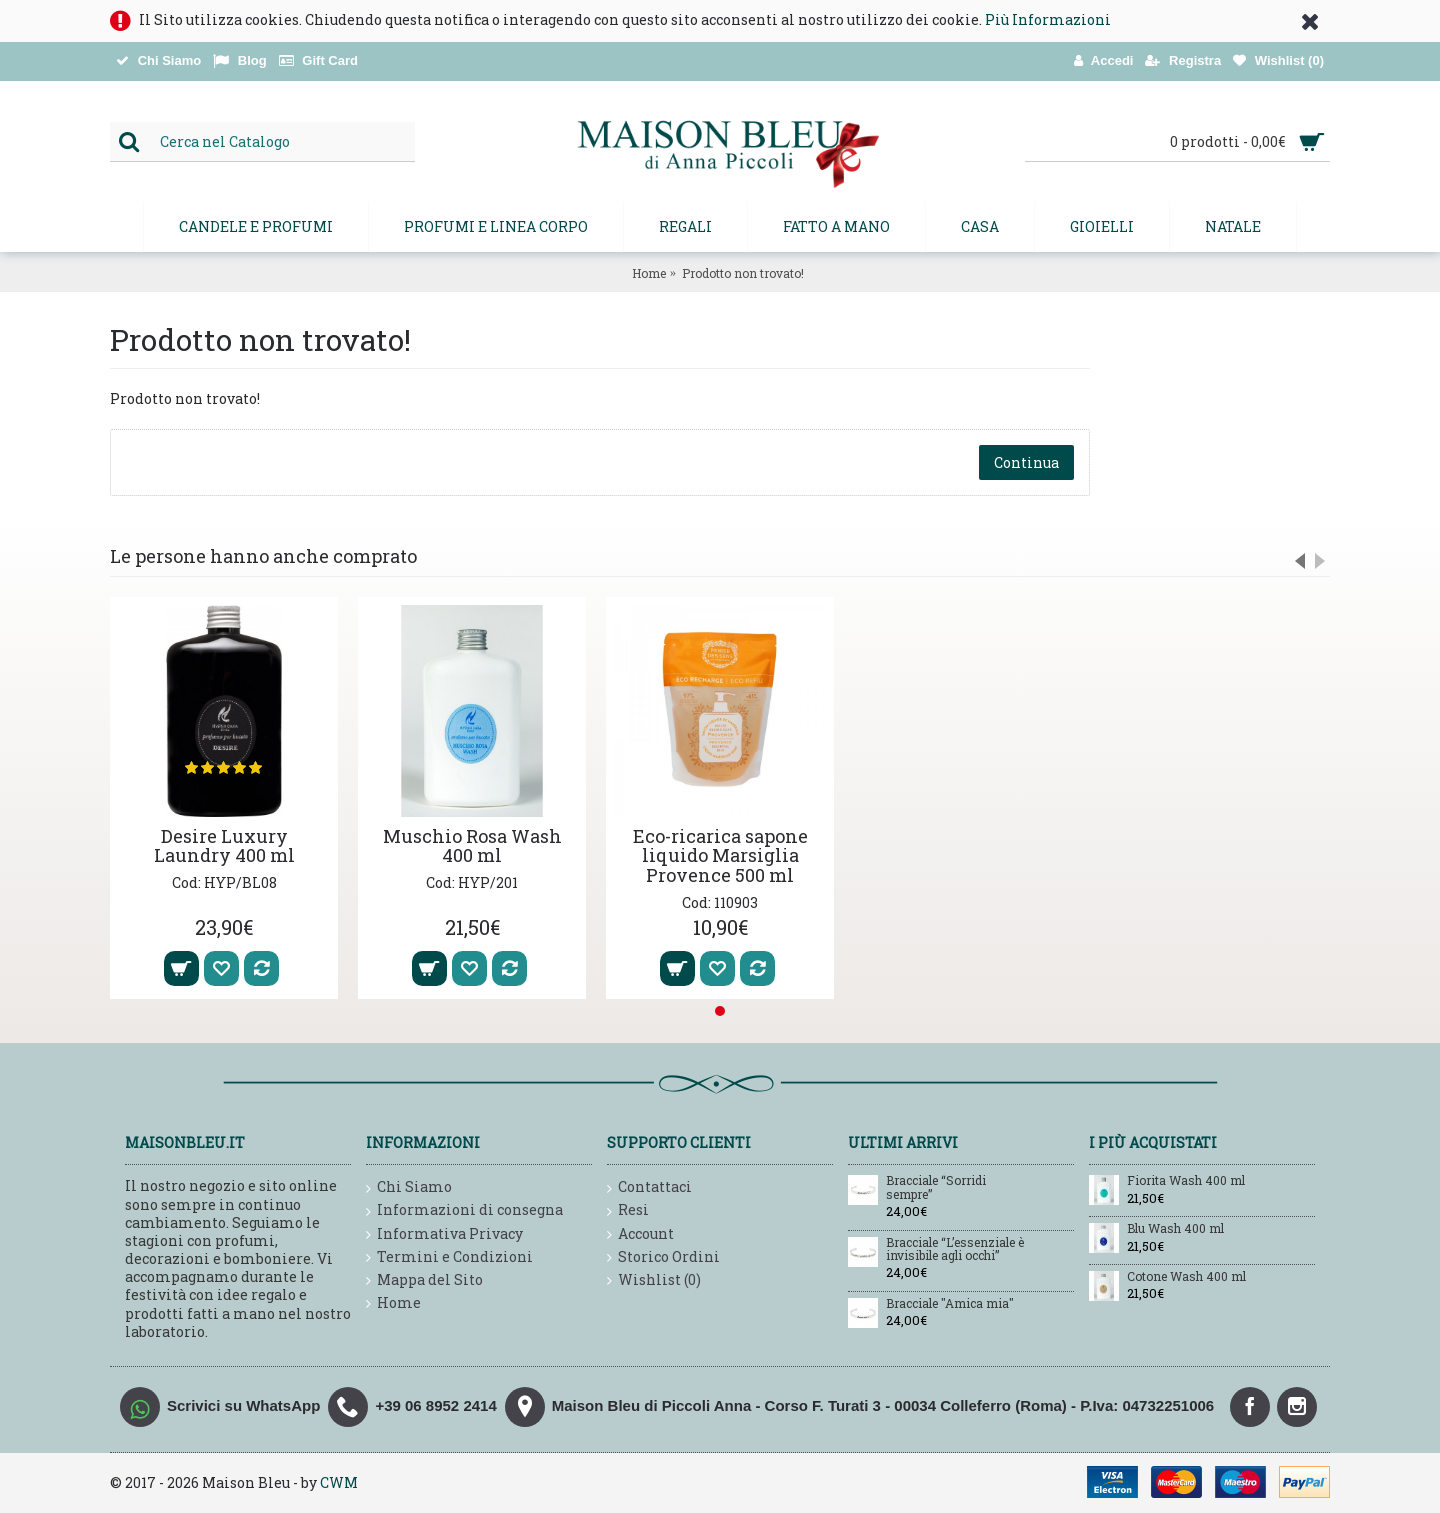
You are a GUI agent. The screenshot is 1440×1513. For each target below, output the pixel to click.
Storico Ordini (663, 1257)
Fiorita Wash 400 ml (1186, 1181)
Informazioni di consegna (464, 1210)
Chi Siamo (409, 1187)
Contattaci (649, 1187)
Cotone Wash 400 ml (1186, 1277)
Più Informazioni (1048, 19)
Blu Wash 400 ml (1175, 1229)
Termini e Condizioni (449, 1257)
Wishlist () (654, 1280)
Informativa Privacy (444, 1234)
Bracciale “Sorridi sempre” (936, 1187)
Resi (628, 1210)
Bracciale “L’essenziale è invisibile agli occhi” (955, 1249)
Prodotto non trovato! (743, 273)
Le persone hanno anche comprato (263, 556)
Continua (1026, 462)
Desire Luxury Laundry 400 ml (224, 846)
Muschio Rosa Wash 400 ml (472, 846)
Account (640, 1234)
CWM (339, 1482)
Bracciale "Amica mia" (950, 1304)
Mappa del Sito (424, 1280)
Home (649, 273)
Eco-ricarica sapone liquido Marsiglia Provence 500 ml (720, 856)
